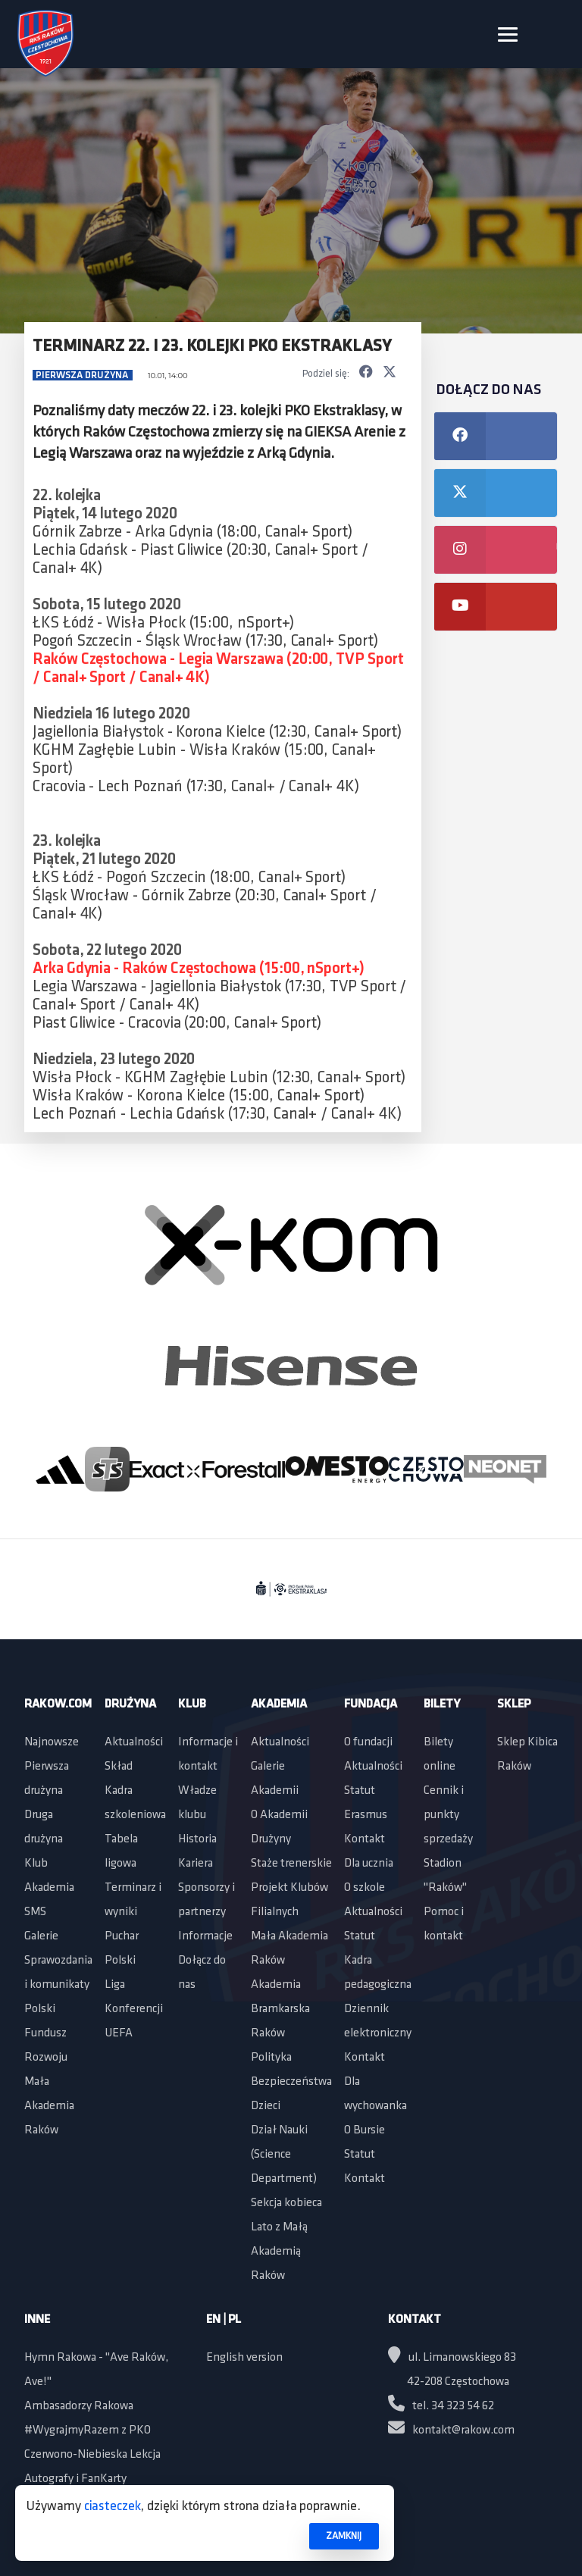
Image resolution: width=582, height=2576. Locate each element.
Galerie (41, 1936)
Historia (197, 1839)
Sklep (513, 1704)
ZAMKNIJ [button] (343, 2536)
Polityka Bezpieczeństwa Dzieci (291, 2082)
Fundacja (370, 1704)
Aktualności (134, 1742)
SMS (35, 1912)
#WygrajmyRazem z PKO (87, 2430)
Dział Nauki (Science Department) (284, 2154)
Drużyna (130, 1704)
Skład (119, 1767)
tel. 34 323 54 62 (441, 2406)
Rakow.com (58, 1704)
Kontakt (364, 1839)
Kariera (195, 1864)
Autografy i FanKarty (75, 2479)
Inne (37, 2320)
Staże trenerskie (291, 1864)
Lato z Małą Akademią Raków (279, 2251)
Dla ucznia (368, 1864)
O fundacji (368, 1742)
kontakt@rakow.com (451, 2430)
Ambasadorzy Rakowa (78, 2406)
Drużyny (271, 1839)
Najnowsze (51, 1742)
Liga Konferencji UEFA (134, 2009)
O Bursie (364, 2130)
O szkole (364, 1888)
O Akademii (279, 1815)
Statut (359, 1791)
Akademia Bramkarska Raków (280, 2009)
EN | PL (223, 2320)
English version (244, 2358)
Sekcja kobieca (286, 2203)
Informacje (205, 1936)
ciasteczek (112, 2506)
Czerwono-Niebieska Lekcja (92, 2455)
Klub (36, 1864)
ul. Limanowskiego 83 (452, 2358)
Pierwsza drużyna (83, 375)
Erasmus (365, 1815)
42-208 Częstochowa (458, 2382)
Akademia (49, 1888)
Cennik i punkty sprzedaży (448, 1815)
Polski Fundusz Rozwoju (45, 2033)
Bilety (442, 1704)
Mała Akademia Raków (49, 2106)
